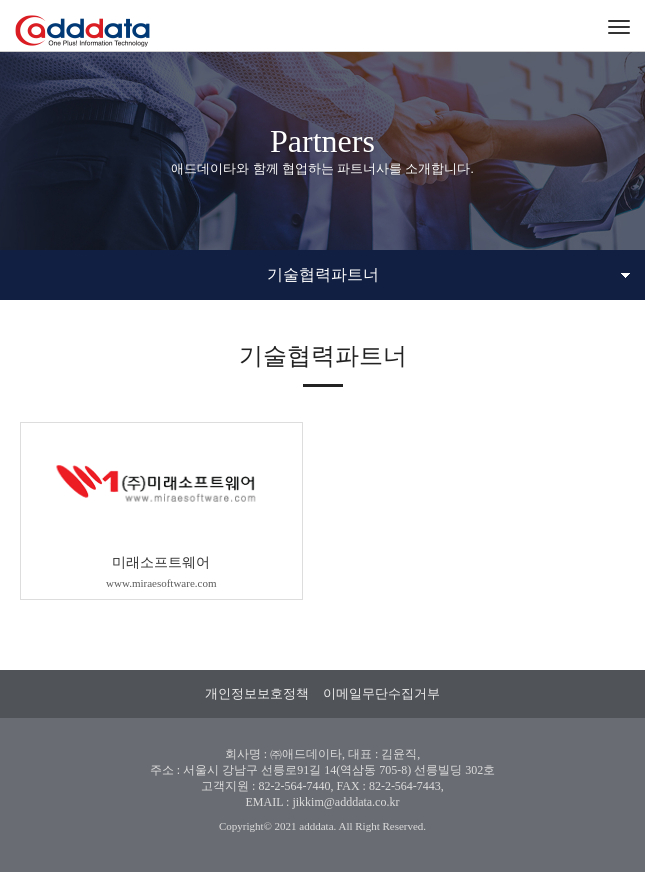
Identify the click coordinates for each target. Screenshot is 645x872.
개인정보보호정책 (257, 693)
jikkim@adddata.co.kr (345, 802)
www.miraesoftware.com (161, 583)
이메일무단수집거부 (381, 693)
